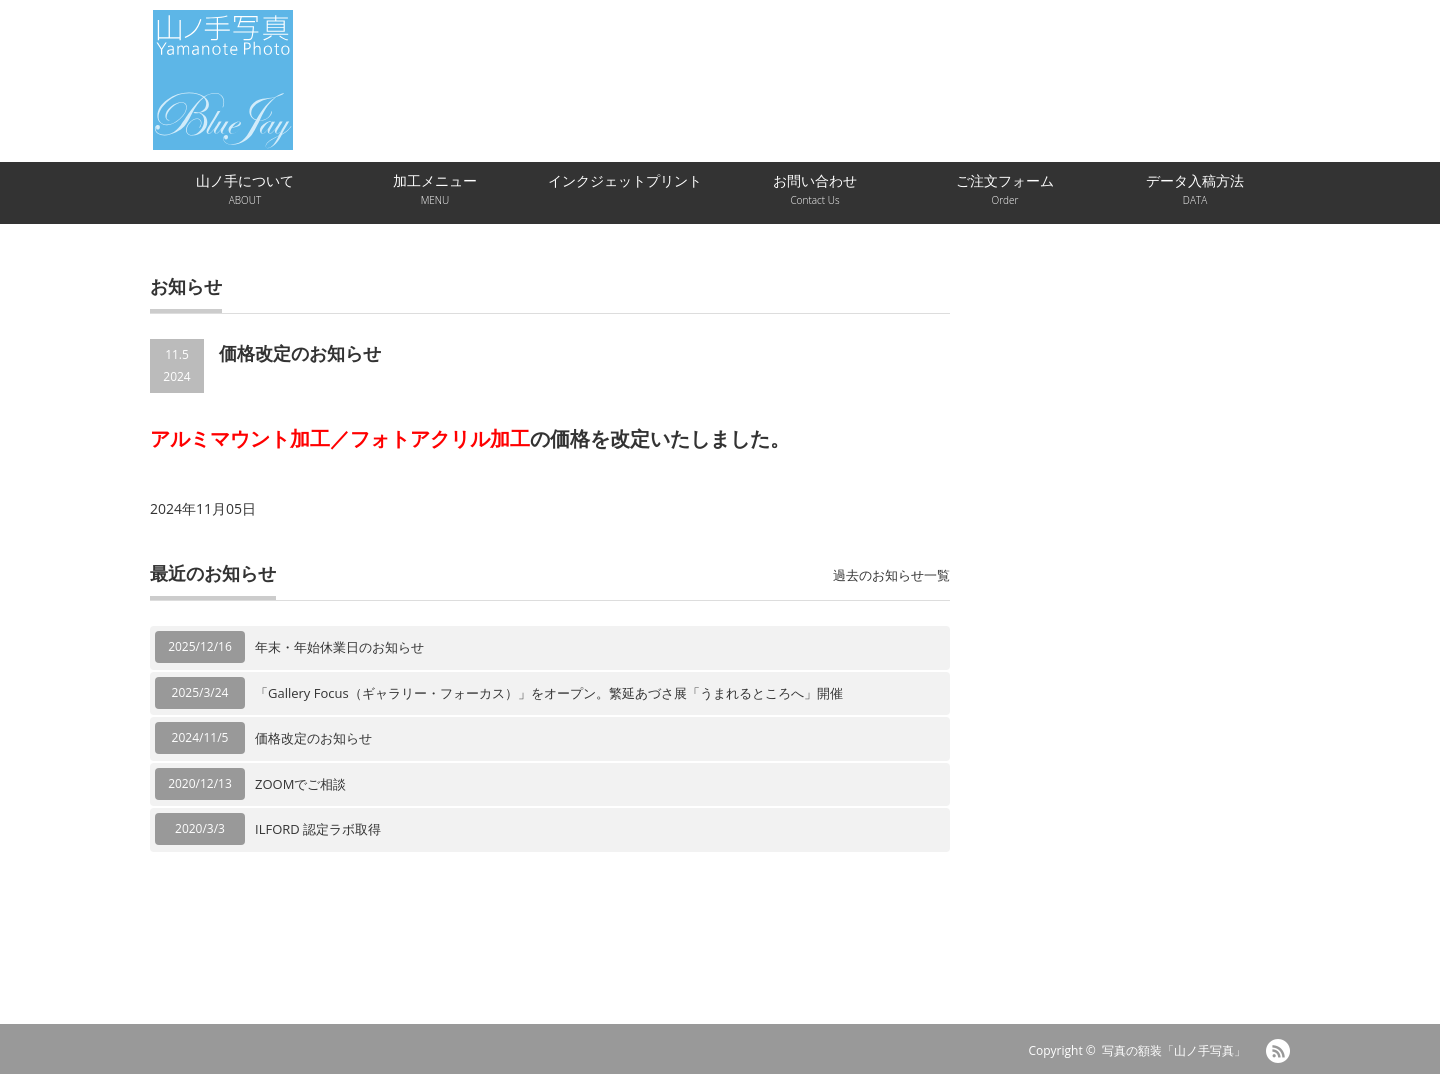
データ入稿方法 (1195, 189)
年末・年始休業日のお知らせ (339, 647)
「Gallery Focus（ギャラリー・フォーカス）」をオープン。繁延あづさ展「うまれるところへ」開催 (549, 693)
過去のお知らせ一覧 (891, 575)
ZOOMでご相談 (300, 784)
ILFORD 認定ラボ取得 (318, 829)
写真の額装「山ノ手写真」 (1174, 1050)
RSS (1278, 1051)
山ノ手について (245, 189)
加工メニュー (435, 189)
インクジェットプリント (625, 180)
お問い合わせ (815, 189)
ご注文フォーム (1005, 189)
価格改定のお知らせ (313, 738)
